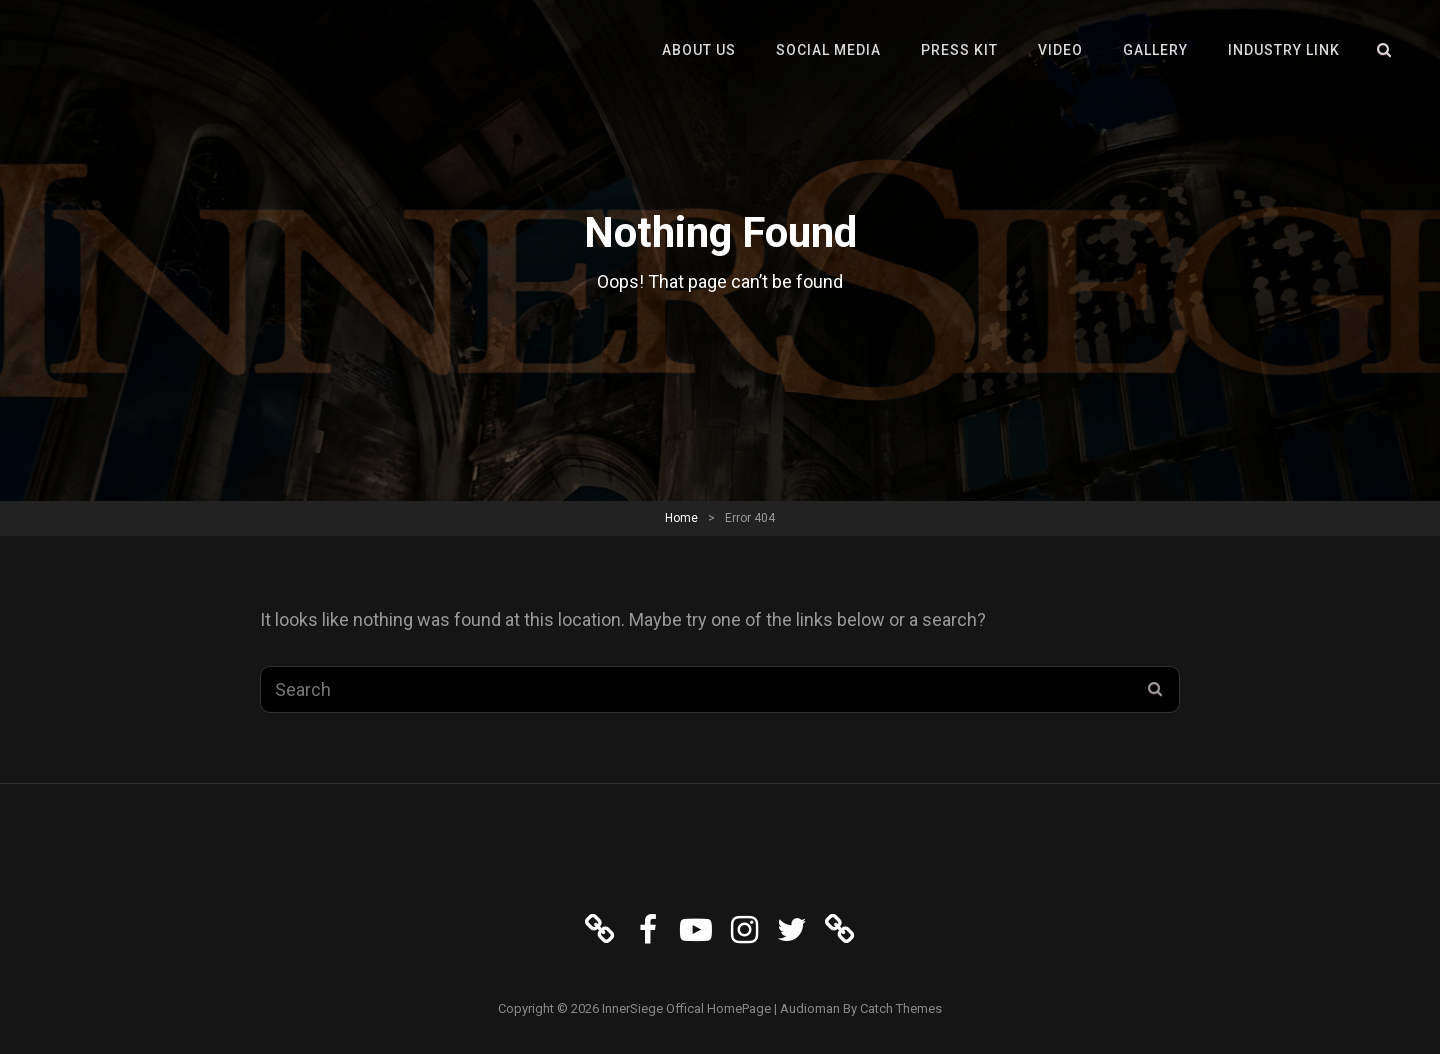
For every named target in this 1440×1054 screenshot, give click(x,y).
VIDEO (1060, 50)
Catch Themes (901, 1008)
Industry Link (1284, 50)
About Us (699, 50)
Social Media (828, 50)
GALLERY (1155, 50)
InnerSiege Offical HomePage (686, 1008)
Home (681, 518)
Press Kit (959, 50)
